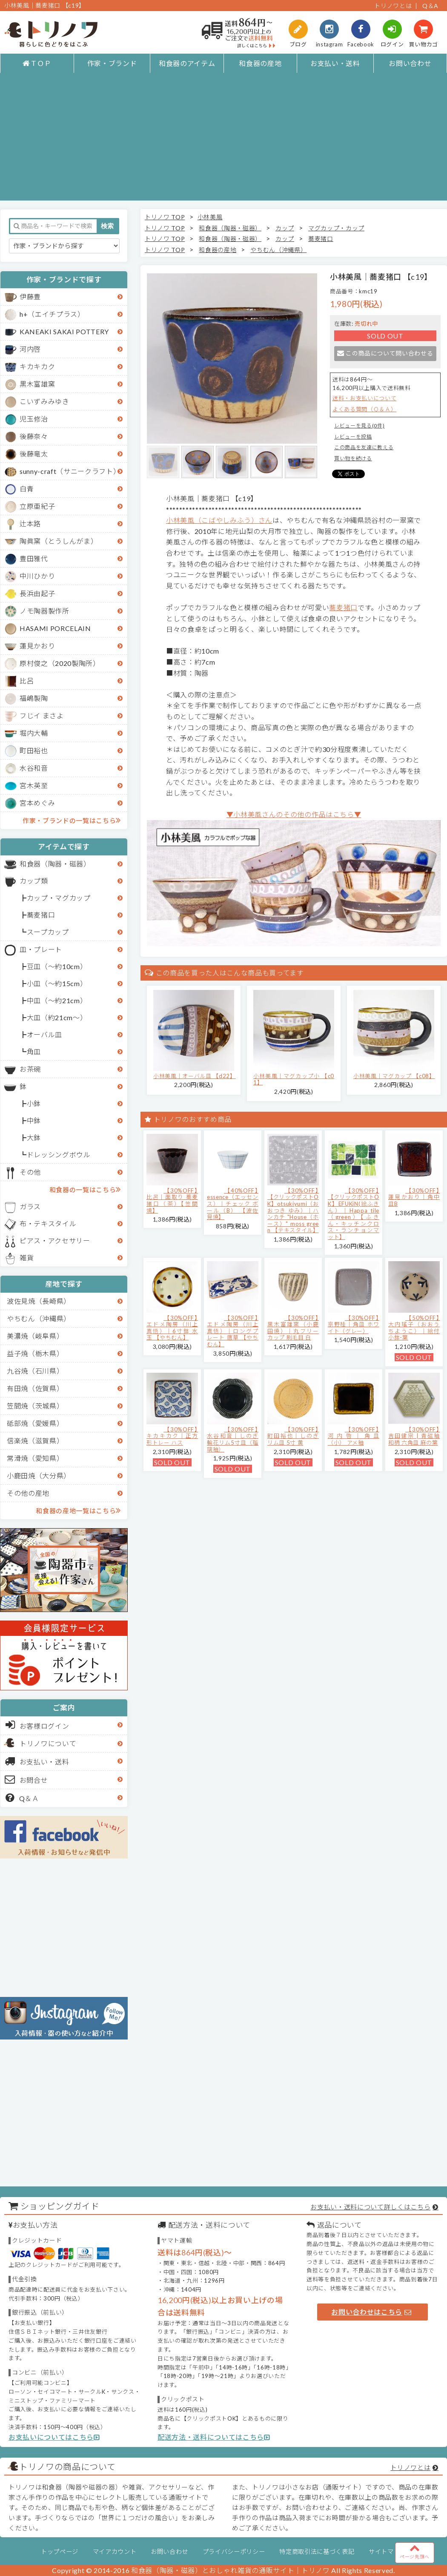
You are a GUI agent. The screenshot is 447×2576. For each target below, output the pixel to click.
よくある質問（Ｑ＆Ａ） (364, 409)
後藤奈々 (34, 436)
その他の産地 (28, 1493)
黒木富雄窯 (37, 384)
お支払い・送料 (335, 63)
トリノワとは (393, 5)
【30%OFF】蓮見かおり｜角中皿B (414, 1197)
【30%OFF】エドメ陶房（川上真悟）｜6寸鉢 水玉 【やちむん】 (172, 1327)
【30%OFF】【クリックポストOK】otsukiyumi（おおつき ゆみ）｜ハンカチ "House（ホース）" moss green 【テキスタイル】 (293, 1210)
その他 (30, 1172)
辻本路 (30, 523)
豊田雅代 (34, 558)
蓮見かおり (37, 646)
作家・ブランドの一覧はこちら (72, 820)
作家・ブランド (112, 63)
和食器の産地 (260, 63)
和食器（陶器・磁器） (55, 864)
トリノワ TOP (165, 217)
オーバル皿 (44, 1034)
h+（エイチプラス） (52, 314)
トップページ (59, 2551)
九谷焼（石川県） (35, 1371)
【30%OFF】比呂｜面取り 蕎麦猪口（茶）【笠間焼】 (172, 1200)
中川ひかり (37, 576)
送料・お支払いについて (364, 398)
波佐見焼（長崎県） (39, 1301)
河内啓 (30, 349)
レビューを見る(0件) (359, 425)
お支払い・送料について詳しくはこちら (370, 2207)
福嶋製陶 (34, 698)
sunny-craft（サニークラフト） (70, 471)
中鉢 (34, 1120)
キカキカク (37, 366)
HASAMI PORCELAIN (55, 628)
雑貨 (27, 1258)
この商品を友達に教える (363, 447)
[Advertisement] (224, 141)
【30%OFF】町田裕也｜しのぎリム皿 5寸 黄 (293, 1436)
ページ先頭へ (415, 2551)
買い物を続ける (353, 458)
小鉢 (34, 1103)
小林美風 (210, 217)
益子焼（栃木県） (35, 1353)
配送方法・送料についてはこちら (214, 2437)
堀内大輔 (34, 733)
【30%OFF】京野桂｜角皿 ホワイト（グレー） (353, 1324)
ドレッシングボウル (59, 1154)
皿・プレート (41, 949)
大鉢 (34, 1137)
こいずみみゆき (44, 401)
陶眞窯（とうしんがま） (58, 541)
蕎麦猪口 (41, 915)
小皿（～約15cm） (57, 983)
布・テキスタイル (48, 1223)
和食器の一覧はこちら (85, 1189)
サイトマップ (387, 2551)
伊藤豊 (30, 297)
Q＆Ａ (22, 1797)
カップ (284, 228)
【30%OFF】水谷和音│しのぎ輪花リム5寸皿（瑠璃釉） (232, 1439)
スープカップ (48, 932)
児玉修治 (34, 419)
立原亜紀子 (37, 506)
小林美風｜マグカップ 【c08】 (394, 1076)
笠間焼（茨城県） (35, 1406)
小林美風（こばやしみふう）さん (219, 520)
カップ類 (34, 881)
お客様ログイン (37, 1724)
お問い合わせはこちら (371, 2312)
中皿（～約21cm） (57, 1000)
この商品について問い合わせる (385, 353)
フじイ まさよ (42, 715)
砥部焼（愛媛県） (35, 1423)
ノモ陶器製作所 (44, 611)
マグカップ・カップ (336, 228)
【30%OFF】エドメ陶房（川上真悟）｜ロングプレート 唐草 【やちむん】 (232, 1331)
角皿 (34, 1051)
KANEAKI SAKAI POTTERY (64, 331)
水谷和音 (34, 768)
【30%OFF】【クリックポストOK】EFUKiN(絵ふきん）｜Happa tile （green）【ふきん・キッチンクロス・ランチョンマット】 (353, 1213)
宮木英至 (34, 785)
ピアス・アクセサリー (55, 1240)
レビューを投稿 (353, 436)
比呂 (27, 681)
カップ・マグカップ (59, 898)
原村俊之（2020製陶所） (60, 663)
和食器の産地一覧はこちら (78, 1510)
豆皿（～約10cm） (57, 966)
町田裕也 (34, 750)
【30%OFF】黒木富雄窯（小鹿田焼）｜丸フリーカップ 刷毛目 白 (293, 1327)
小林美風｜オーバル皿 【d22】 (194, 1076)
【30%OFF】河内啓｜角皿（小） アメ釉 (353, 1436)
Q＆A (430, 5)
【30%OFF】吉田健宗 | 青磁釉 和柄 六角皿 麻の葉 (414, 1436)
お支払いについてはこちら (54, 2437)
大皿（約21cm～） (57, 1017)
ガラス (30, 1206)
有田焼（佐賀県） (35, 1388)
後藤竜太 (34, 454)
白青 (27, 489)
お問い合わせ (410, 63)
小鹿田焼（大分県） (39, 1476)
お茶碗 (30, 1069)
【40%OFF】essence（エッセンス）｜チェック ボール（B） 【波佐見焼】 (232, 1203)
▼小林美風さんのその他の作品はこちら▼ (293, 814)
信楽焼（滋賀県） (35, 1441)
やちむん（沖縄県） (39, 1318)
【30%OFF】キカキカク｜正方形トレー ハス (172, 1436)
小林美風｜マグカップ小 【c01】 (293, 1079)
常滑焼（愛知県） (35, 1458)
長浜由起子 (37, 593)
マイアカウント (115, 2551)
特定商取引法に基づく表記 (316, 2551)
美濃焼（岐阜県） (35, 1336)
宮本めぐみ (37, 803)
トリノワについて (48, 1743)
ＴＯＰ (37, 63)
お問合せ (27, 1779)
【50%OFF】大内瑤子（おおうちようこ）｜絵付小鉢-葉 (414, 1327)
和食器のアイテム (187, 63)
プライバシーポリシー (234, 2551)
